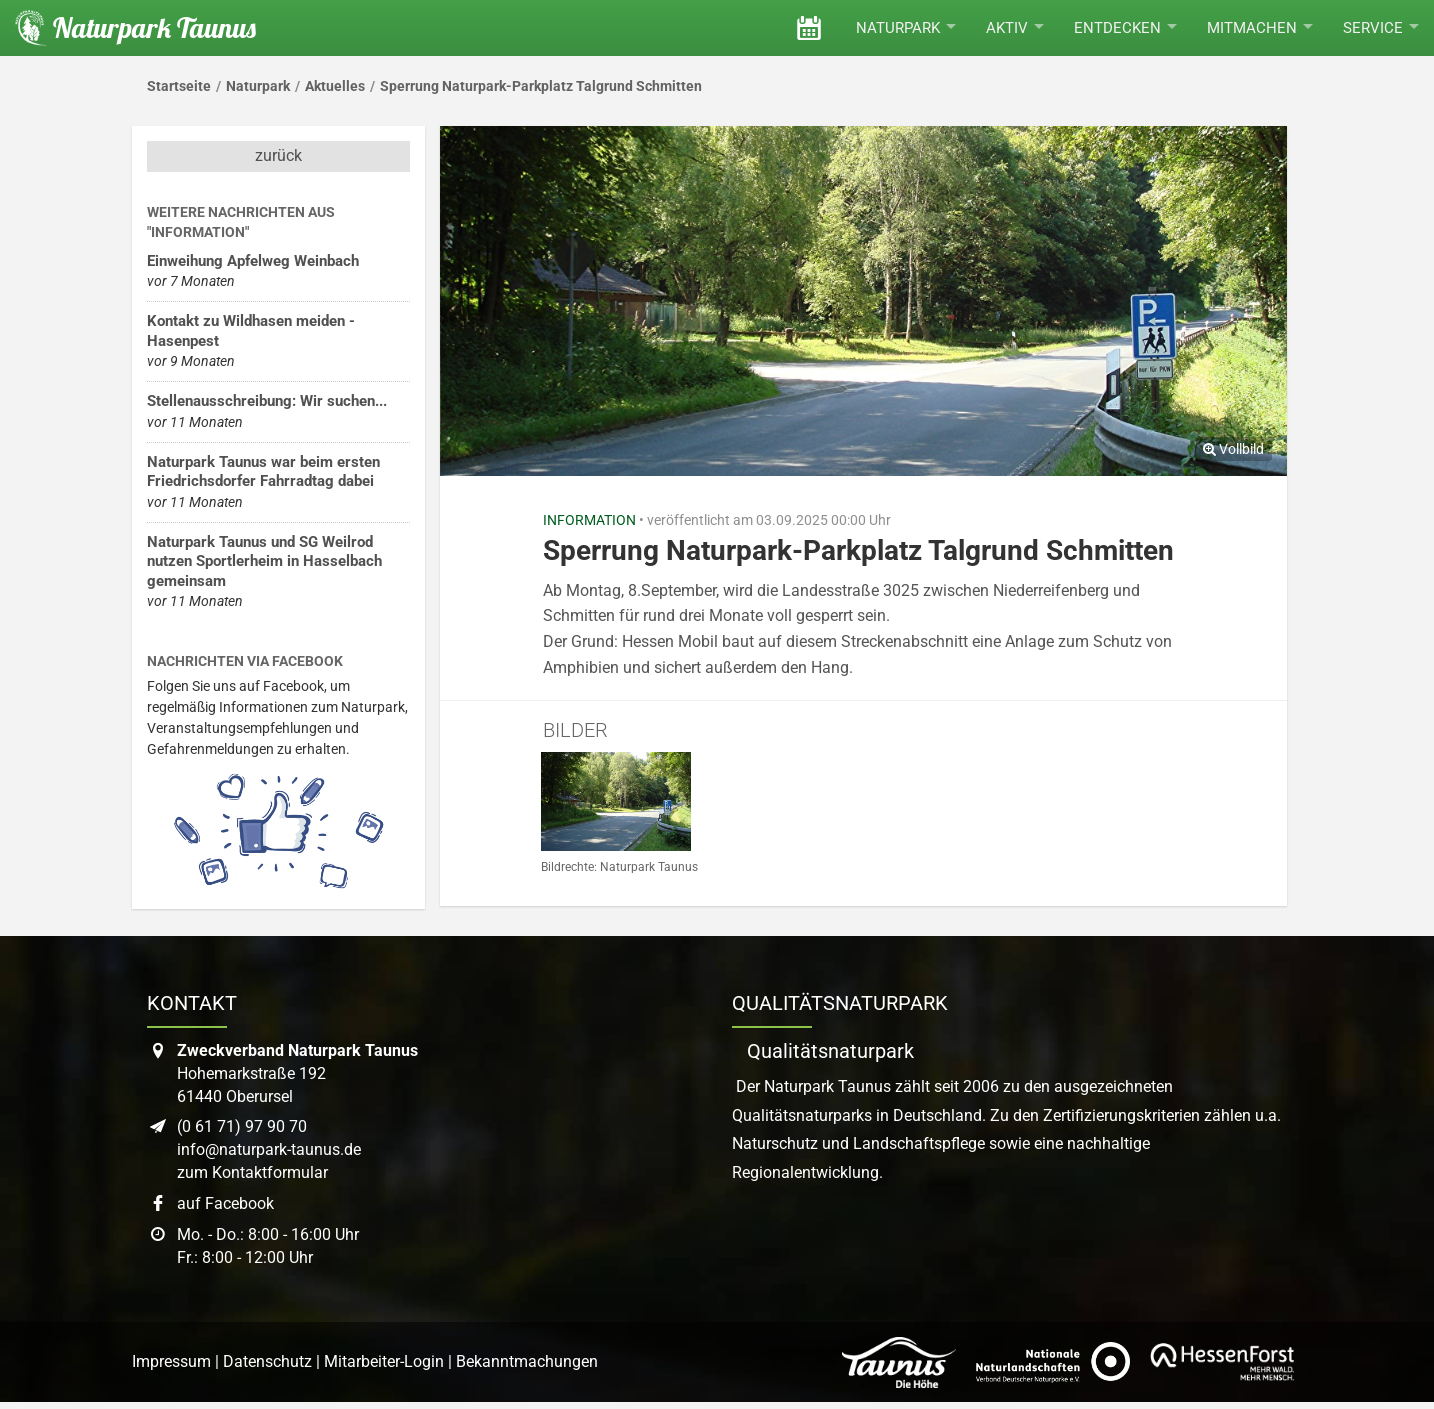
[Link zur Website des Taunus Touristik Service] (899, 1362)
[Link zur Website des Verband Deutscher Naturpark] (1053, 1362)
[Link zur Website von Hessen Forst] (1222, 1362)
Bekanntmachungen (527, 1361)
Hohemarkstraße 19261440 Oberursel (297, 1073)
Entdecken (1125, 28)
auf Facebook (225, 1203)
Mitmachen (1260, 28)
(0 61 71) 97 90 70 (242, 1126)
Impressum (171, 1361)
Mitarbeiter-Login (384, 1361)
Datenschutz (267, 1361)
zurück (278, 155)
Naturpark (906, 28)
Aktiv (1015, 28)
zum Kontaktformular (252, 1172)
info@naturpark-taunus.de (269, 1149)
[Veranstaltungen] (809, 28)
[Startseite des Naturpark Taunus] (128, 28)
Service (1381, 28)
